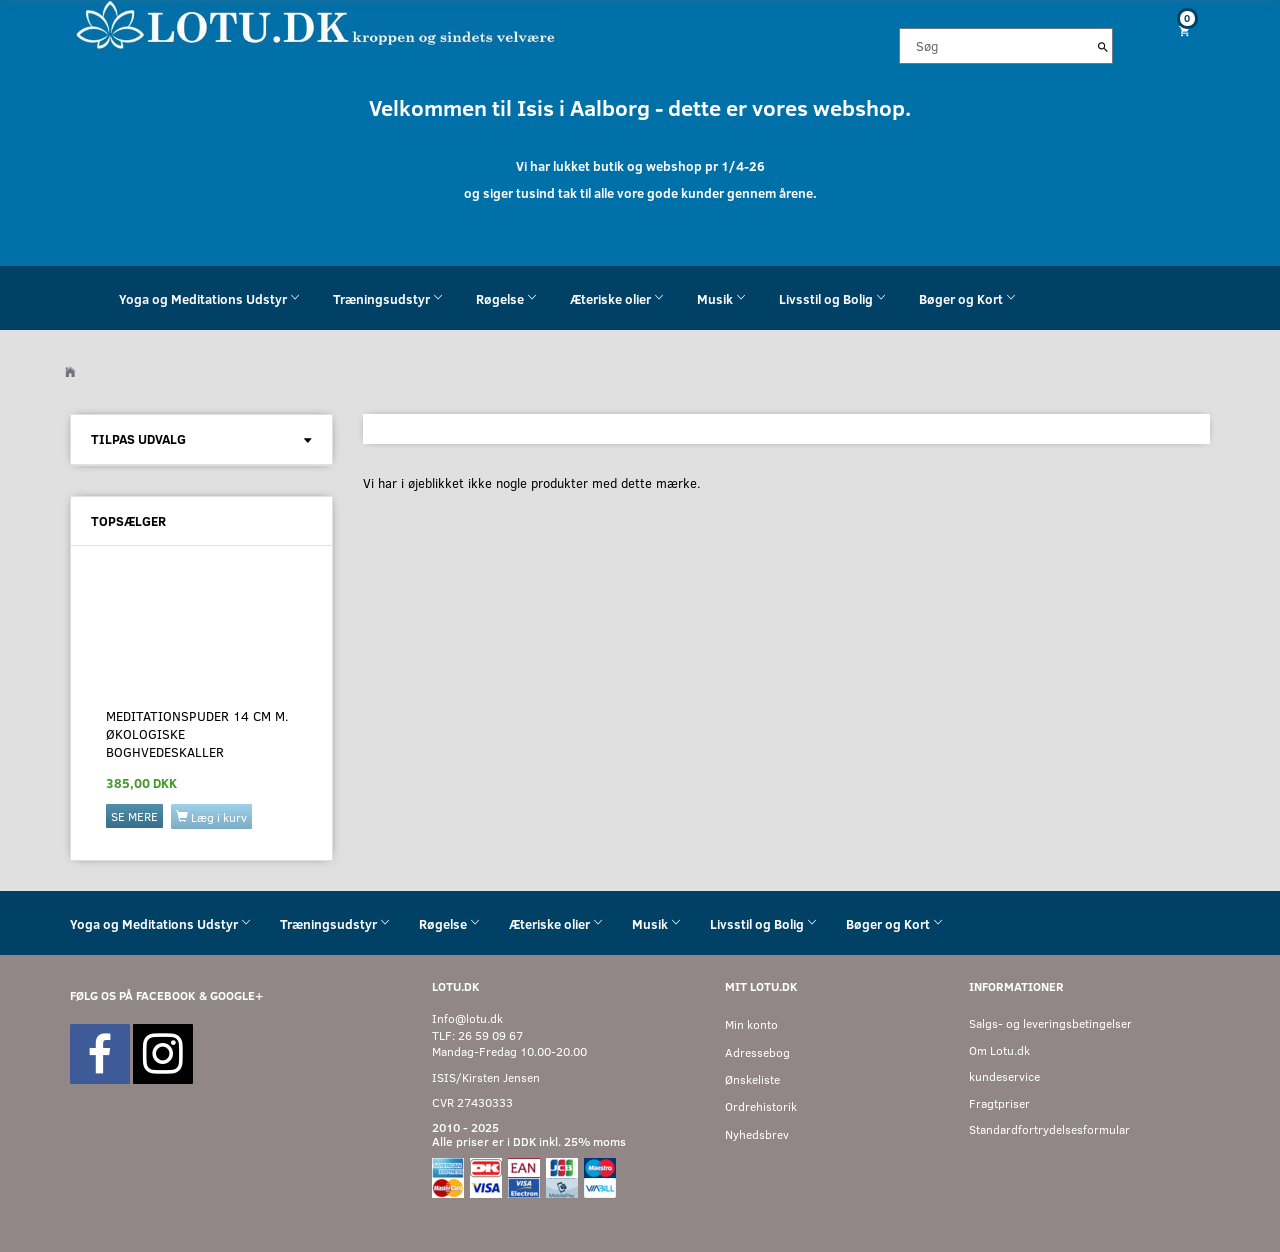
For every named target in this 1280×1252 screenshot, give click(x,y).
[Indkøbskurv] (1177, 30)
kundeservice (1004, 1076)
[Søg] (1103, 46)
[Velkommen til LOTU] (316, 23)
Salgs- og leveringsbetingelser (1050, 1023)
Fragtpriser (999, 1103)
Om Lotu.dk (999, 1050)
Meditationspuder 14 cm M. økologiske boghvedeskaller (197, 734)
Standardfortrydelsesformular (1049, 1129)
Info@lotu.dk (467, 1018)
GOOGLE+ (236, 995)
